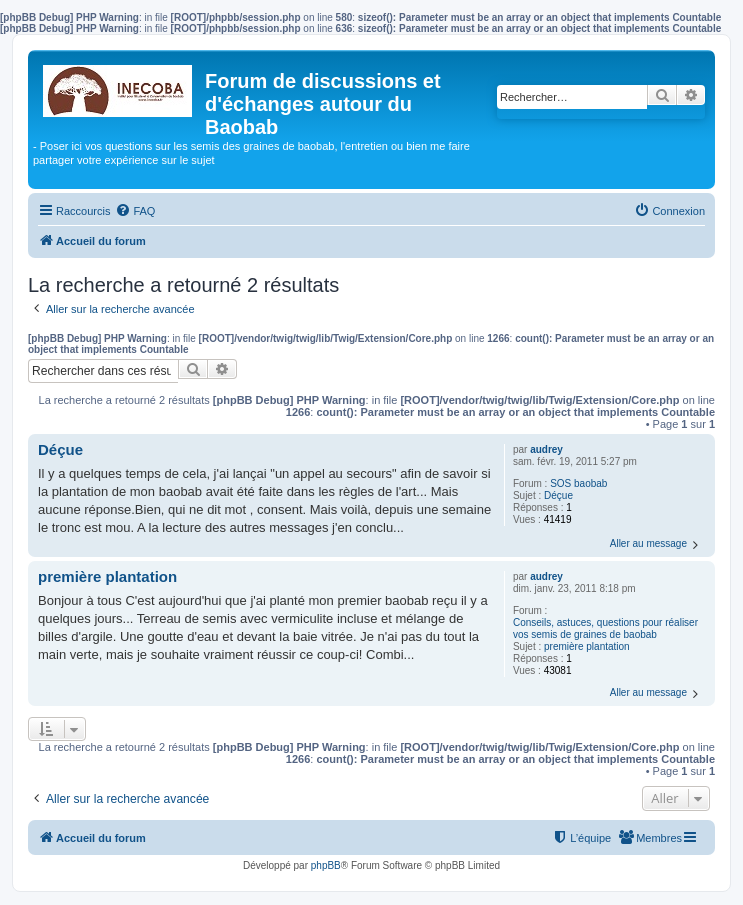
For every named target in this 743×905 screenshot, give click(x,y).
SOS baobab (578, 483)
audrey (546, 449)
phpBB (326, 865)
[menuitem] (135, 211)
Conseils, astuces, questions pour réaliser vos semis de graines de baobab (605, 628)
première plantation (587, 646)
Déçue (558, 495)
